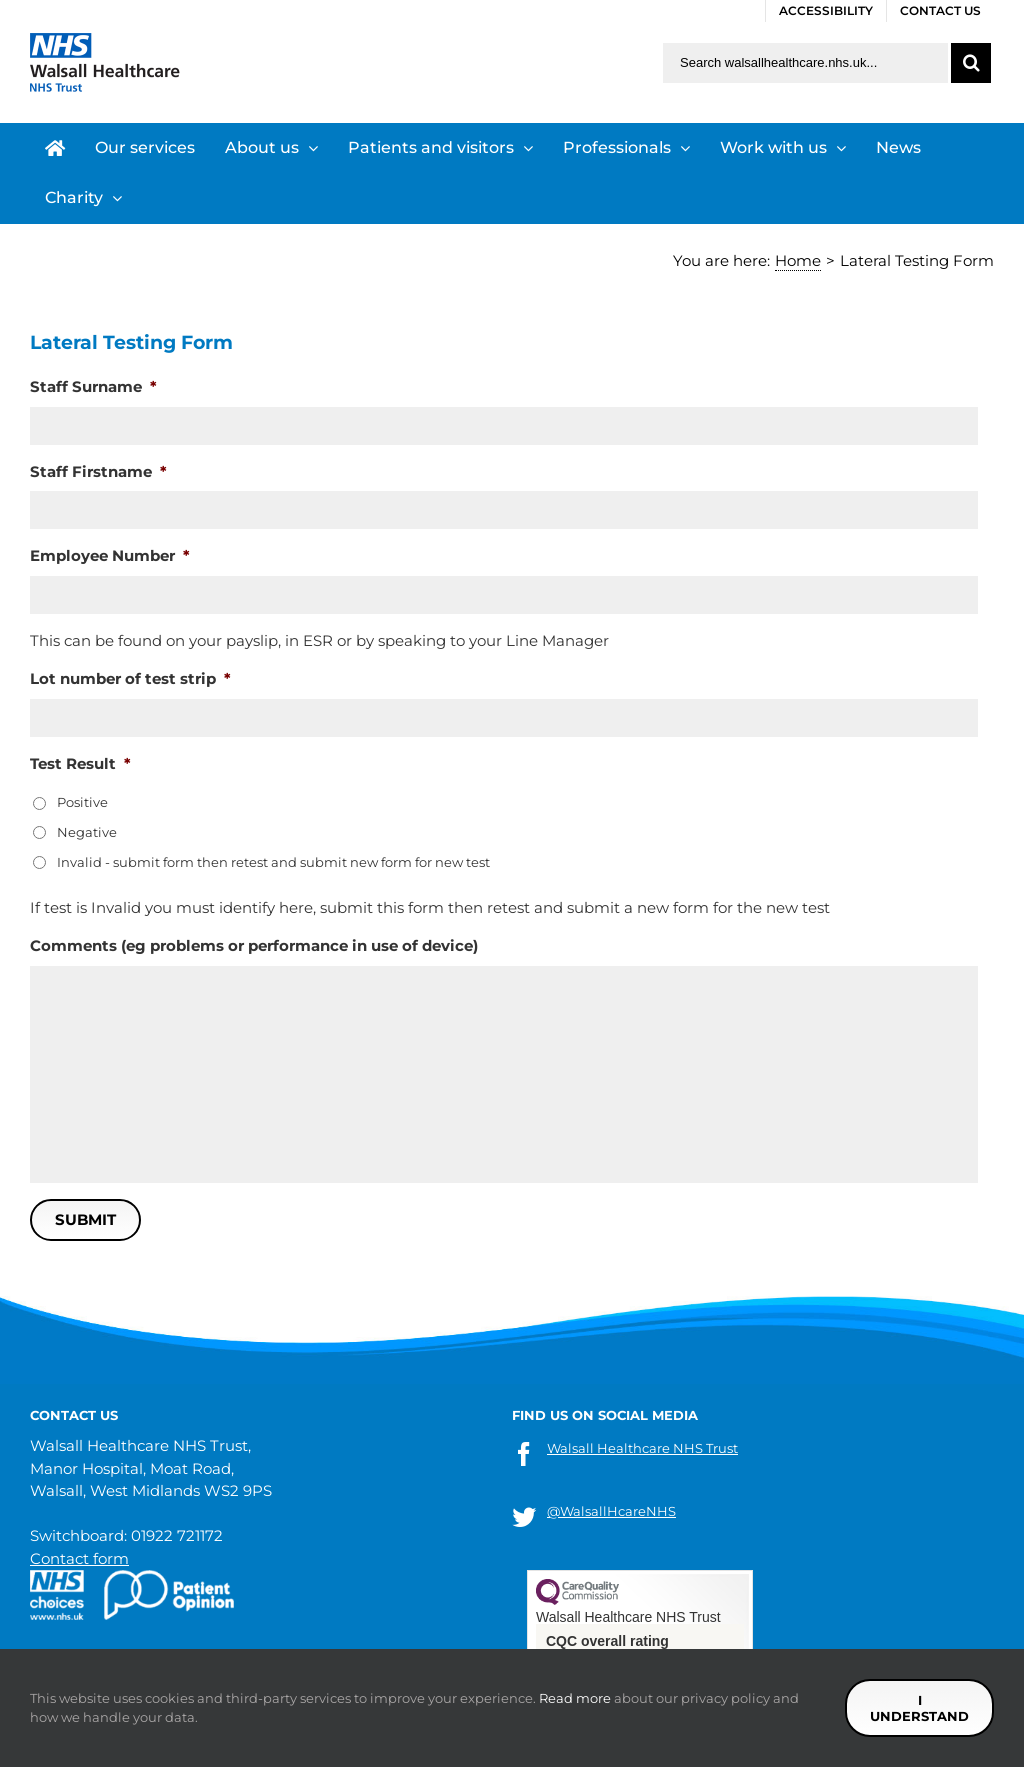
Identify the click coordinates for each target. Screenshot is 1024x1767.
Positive (82, 802)
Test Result (80, 763)
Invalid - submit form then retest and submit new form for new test (273, 862)
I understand (919, 1708)
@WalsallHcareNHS (611, 1511)
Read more (575, 1698)
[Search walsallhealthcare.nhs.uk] (805, 63)
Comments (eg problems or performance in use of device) (254, 945)
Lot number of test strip (130, 678)
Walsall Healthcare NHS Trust (642, 1448)
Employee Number (110, 555)
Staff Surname (93, 386)
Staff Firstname (98, 471)
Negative (87, 832)
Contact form (79, 1558)
